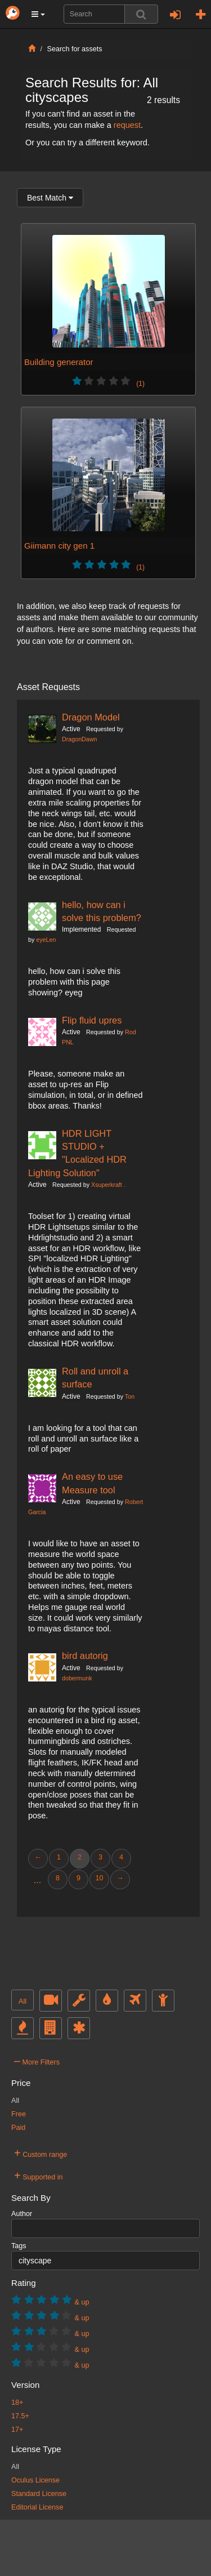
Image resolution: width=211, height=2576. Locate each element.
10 (99, 1878)
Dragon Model (91, 717)
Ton (129, 1396)
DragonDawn (79, 739)
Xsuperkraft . (108, 1184)
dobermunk (77, 1678)
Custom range (40, 2153)
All (22, 2001)
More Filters (37, 2060)
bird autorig (85, 1655)
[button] (38, 14)
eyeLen (46, 939)
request (127, 125)
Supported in (38, 2175)
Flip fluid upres (92, 1020)
